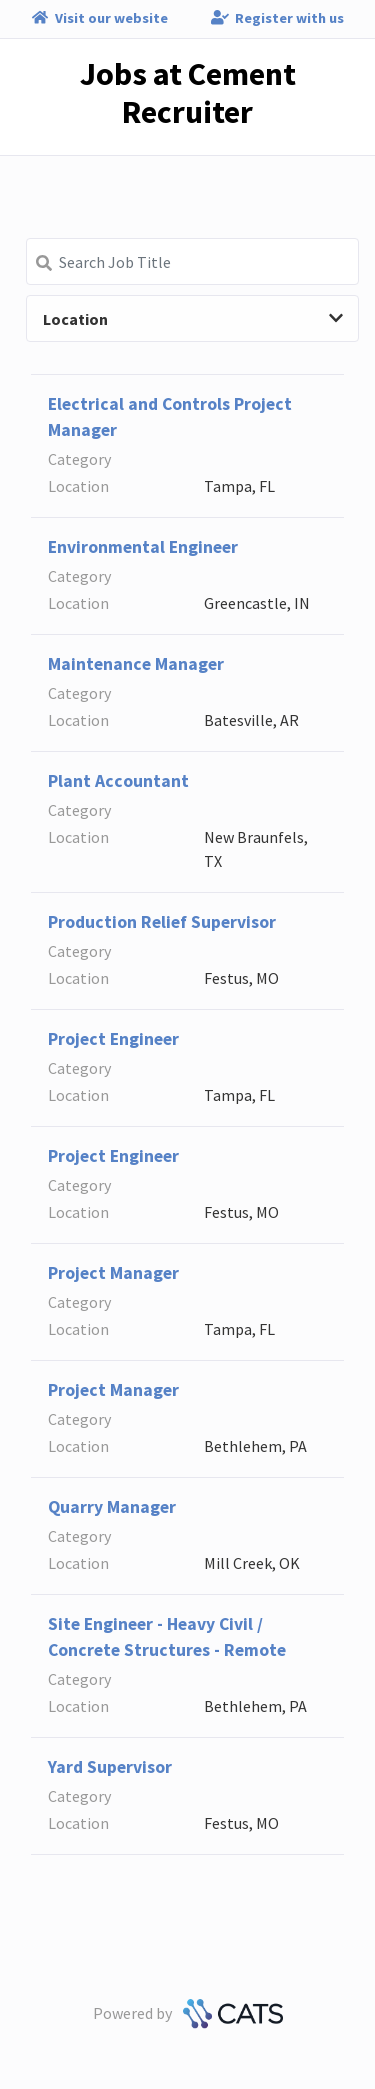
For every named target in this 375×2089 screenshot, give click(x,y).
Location (193, 319)
